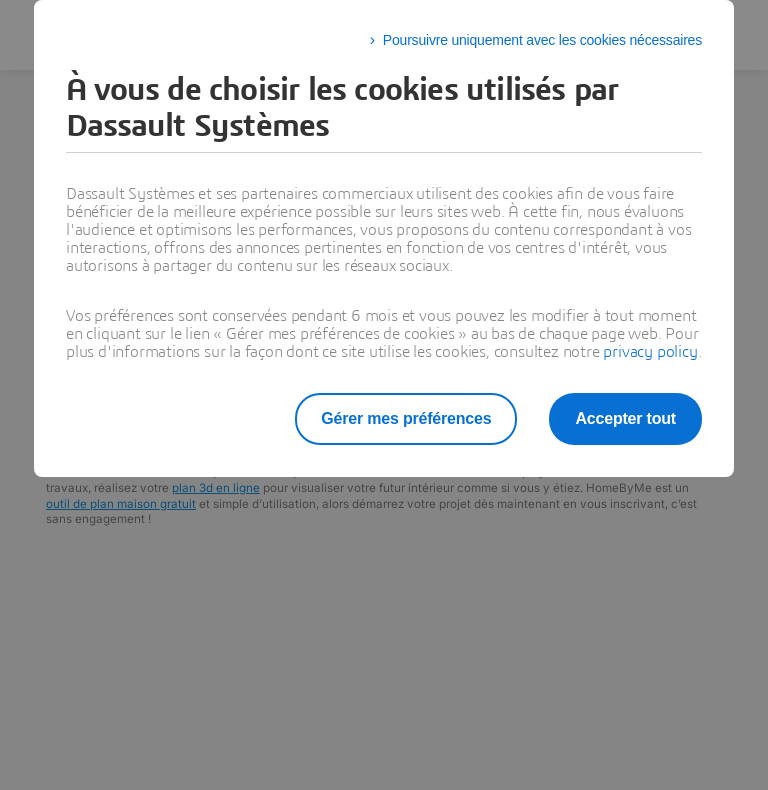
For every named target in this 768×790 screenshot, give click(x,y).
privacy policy (650, 352)
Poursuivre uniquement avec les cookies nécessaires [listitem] (542, 40)
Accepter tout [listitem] (625, 418)
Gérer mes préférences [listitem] (406, 418)
